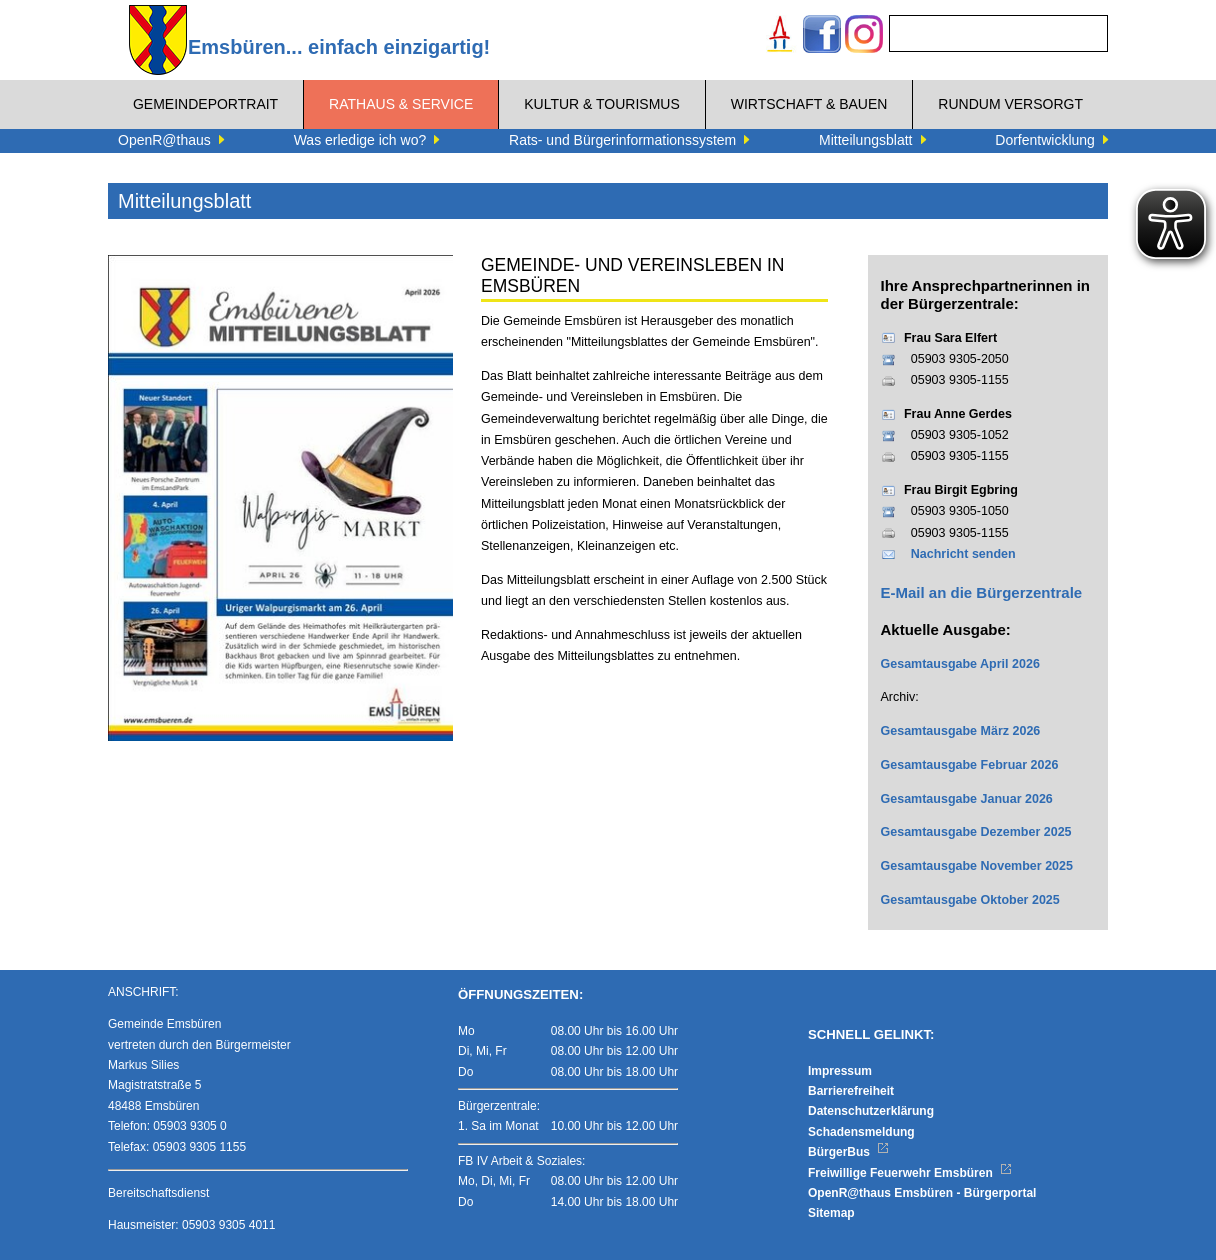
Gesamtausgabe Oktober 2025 (970, 900)
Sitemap (831, 1213)
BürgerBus (848, 1152)
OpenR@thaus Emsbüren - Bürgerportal (922, 1193)
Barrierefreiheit (851, 1091)
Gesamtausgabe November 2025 (977, 866)
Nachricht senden (963, 554)
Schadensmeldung (861, 1132)
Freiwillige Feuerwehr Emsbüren (910, 1173)
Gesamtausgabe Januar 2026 (967, 799)
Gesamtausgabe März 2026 (961, 731)
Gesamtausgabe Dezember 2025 (976, 832)
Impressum (840, 1071)
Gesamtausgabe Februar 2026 (970, 765)
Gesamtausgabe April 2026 (960, 664)
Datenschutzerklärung (871, 1111)
